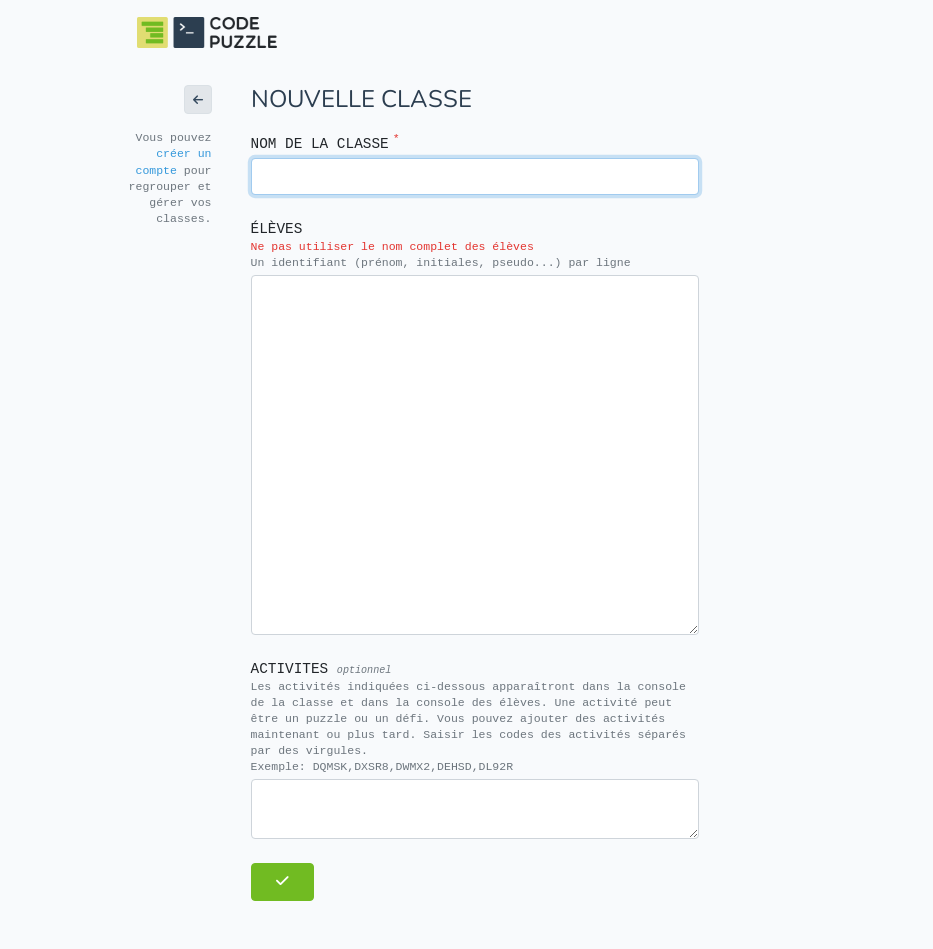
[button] (198, 99)
